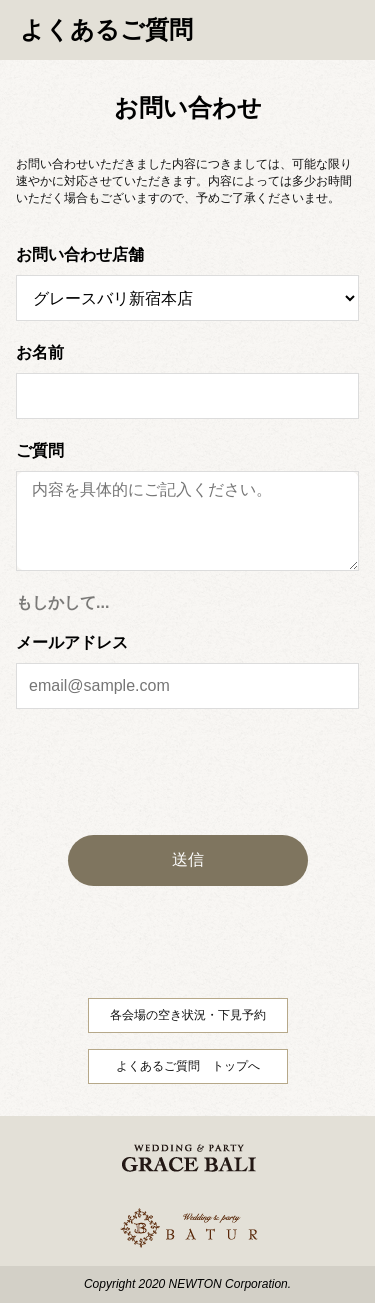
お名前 (40, 353)
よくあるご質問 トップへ (188, 1066)
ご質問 (40, 451)
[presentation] (188, 772)
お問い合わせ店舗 (80, 255)
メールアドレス (72, 643)
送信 (188, 859)
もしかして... (62, 603)
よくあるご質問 (106, 30)
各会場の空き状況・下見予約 (188, 1015)
